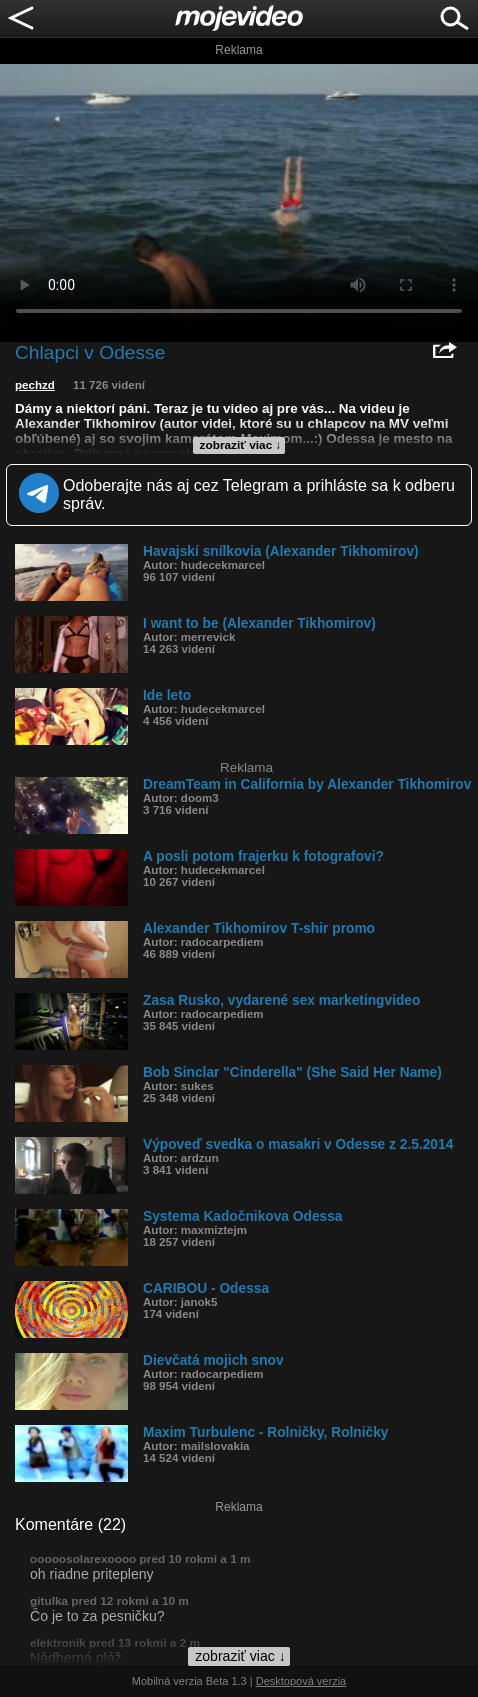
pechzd (35, 385)
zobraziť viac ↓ (241, 445)
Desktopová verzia (301, 1681)
